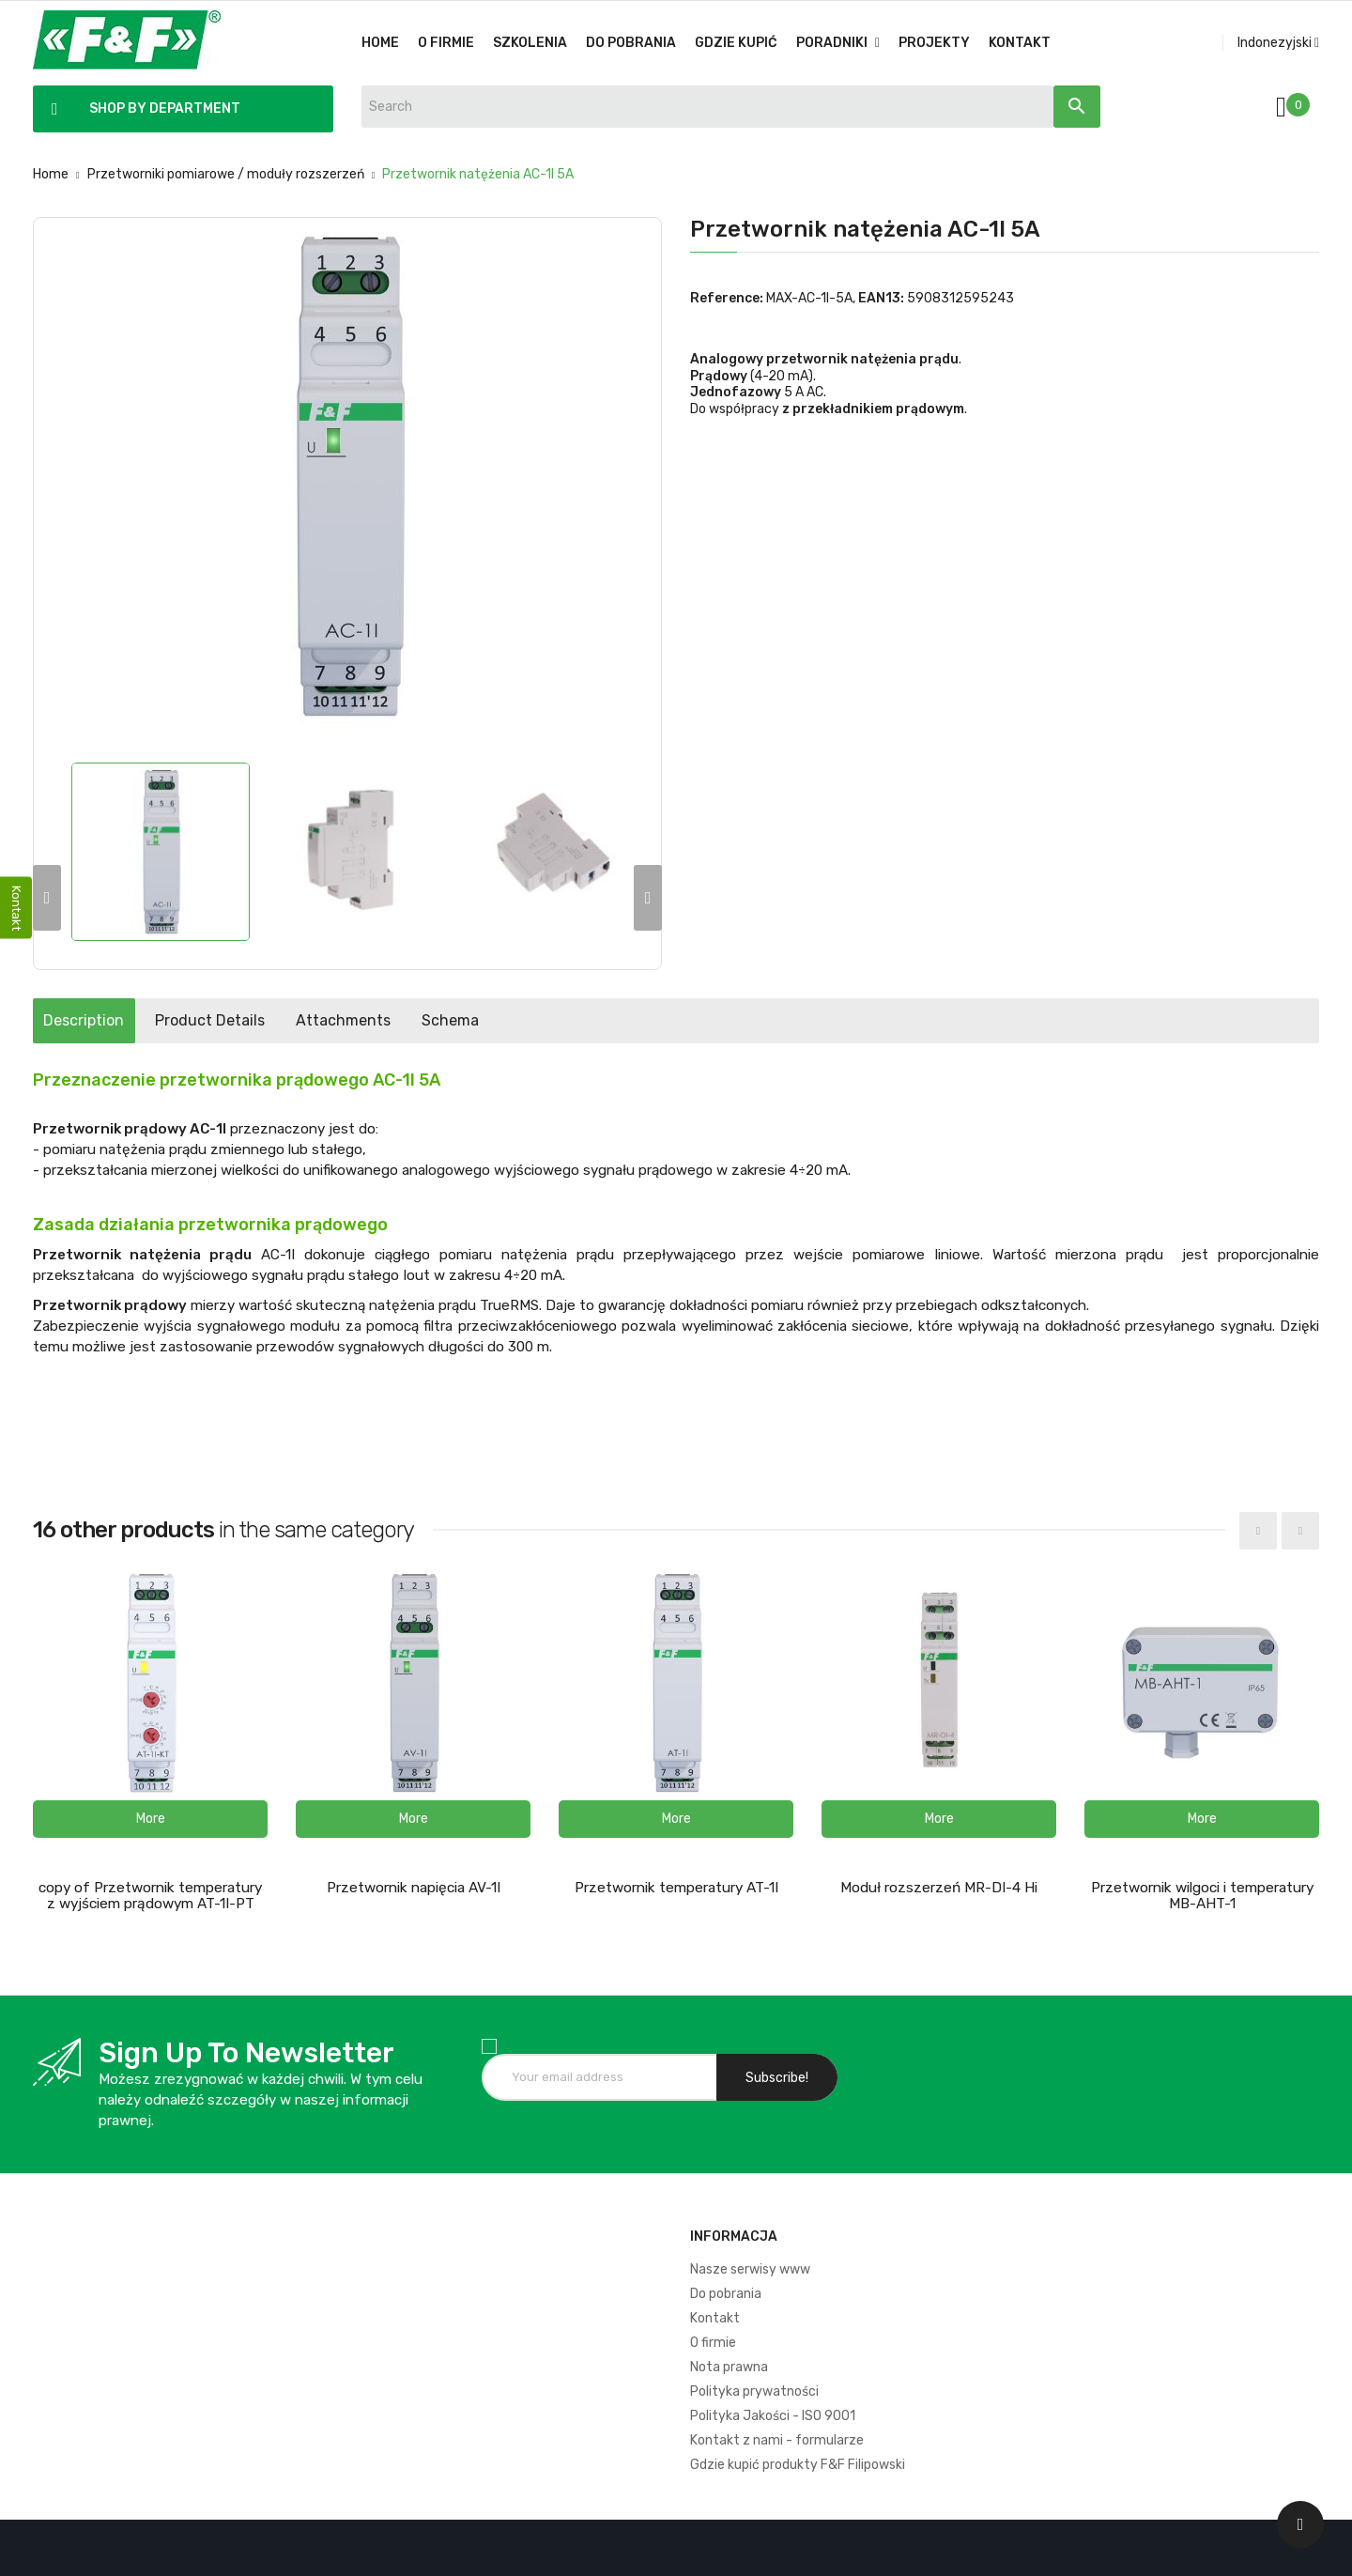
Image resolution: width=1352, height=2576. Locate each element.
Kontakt (715, 2318)
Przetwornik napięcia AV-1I (413, 1887)
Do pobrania (725, 2294)
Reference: (726, 298)
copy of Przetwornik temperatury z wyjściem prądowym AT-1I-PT (150, 1895)
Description (101, 1020)
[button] (150, 1819)
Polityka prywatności (754, 2391)
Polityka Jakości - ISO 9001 (772, 2416)
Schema (572, 1020)
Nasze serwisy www (750, 2269)
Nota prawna (729, 2367)
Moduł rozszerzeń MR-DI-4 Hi (938, 1887)
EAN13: (881, 298)
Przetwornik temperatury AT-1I (676, 1887)
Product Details (262, 1020)
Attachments (430, 1020)
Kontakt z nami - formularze (777, 2440)
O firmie (713, 2343)
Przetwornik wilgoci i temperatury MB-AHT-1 (1202, 1895)
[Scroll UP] (1300, 2524)
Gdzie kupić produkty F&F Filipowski (797, 2465)
